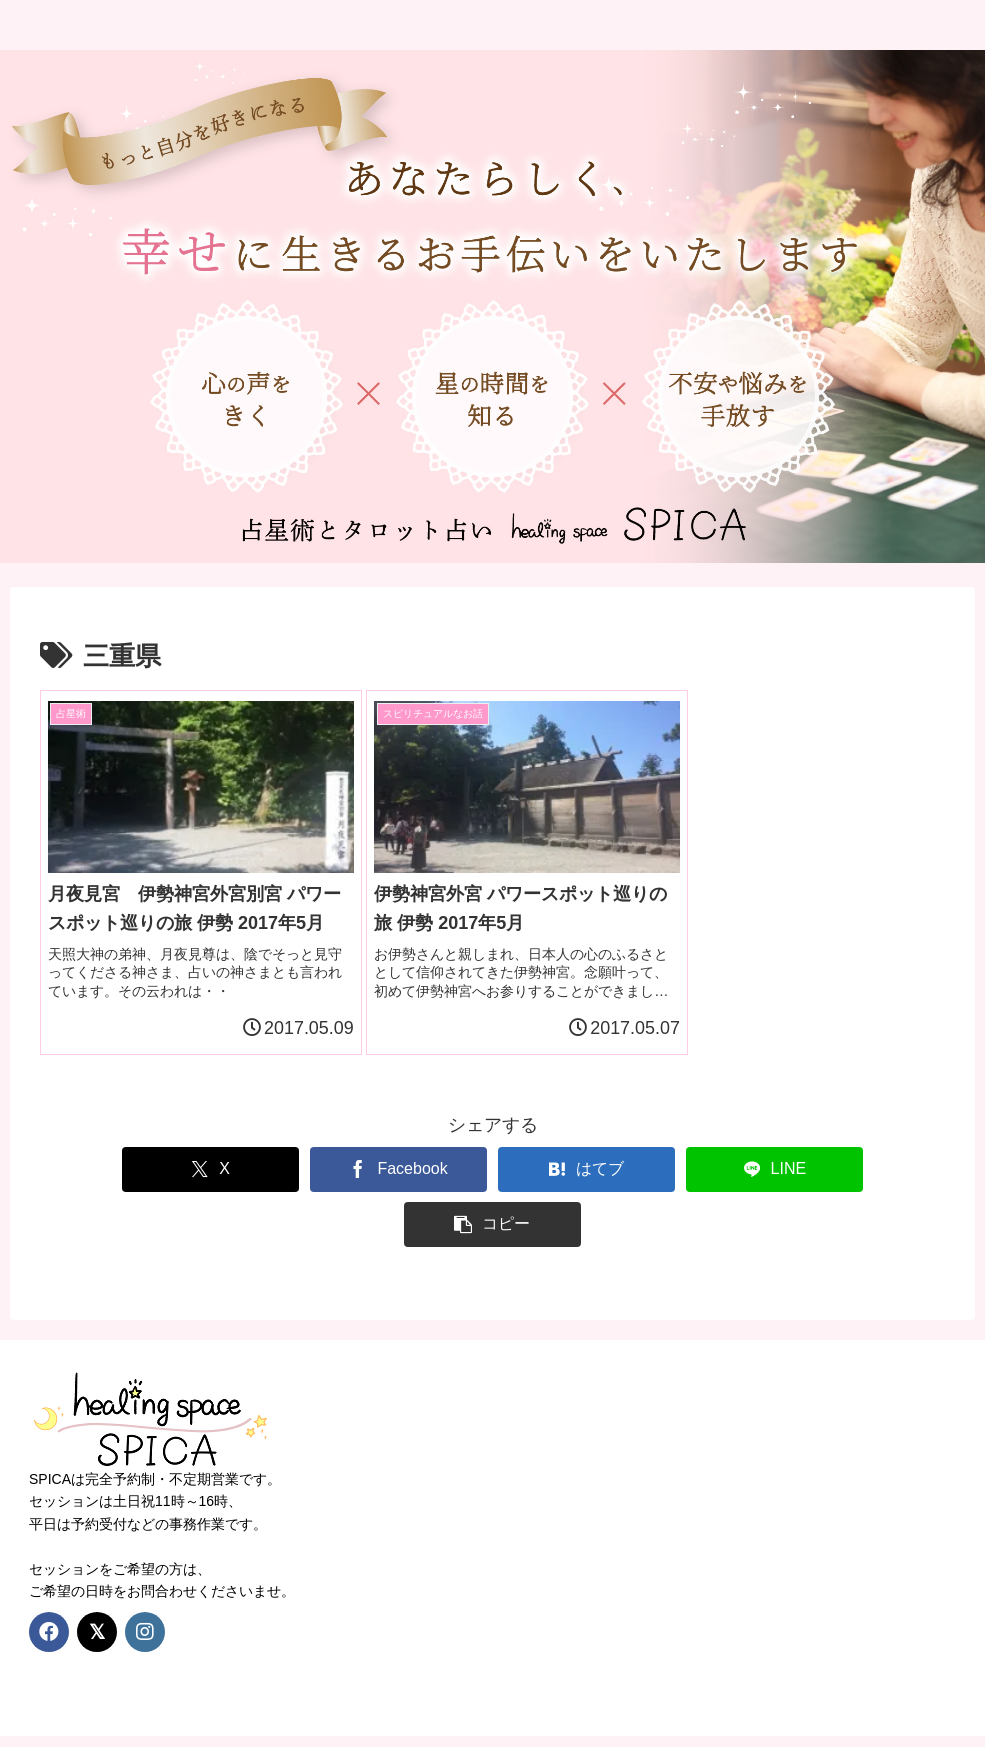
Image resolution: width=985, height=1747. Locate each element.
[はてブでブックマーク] (493, 1185)
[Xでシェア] (126, 1185)
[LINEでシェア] (676, 1185)
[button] (859, 1185)
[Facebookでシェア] (309, 1185)
